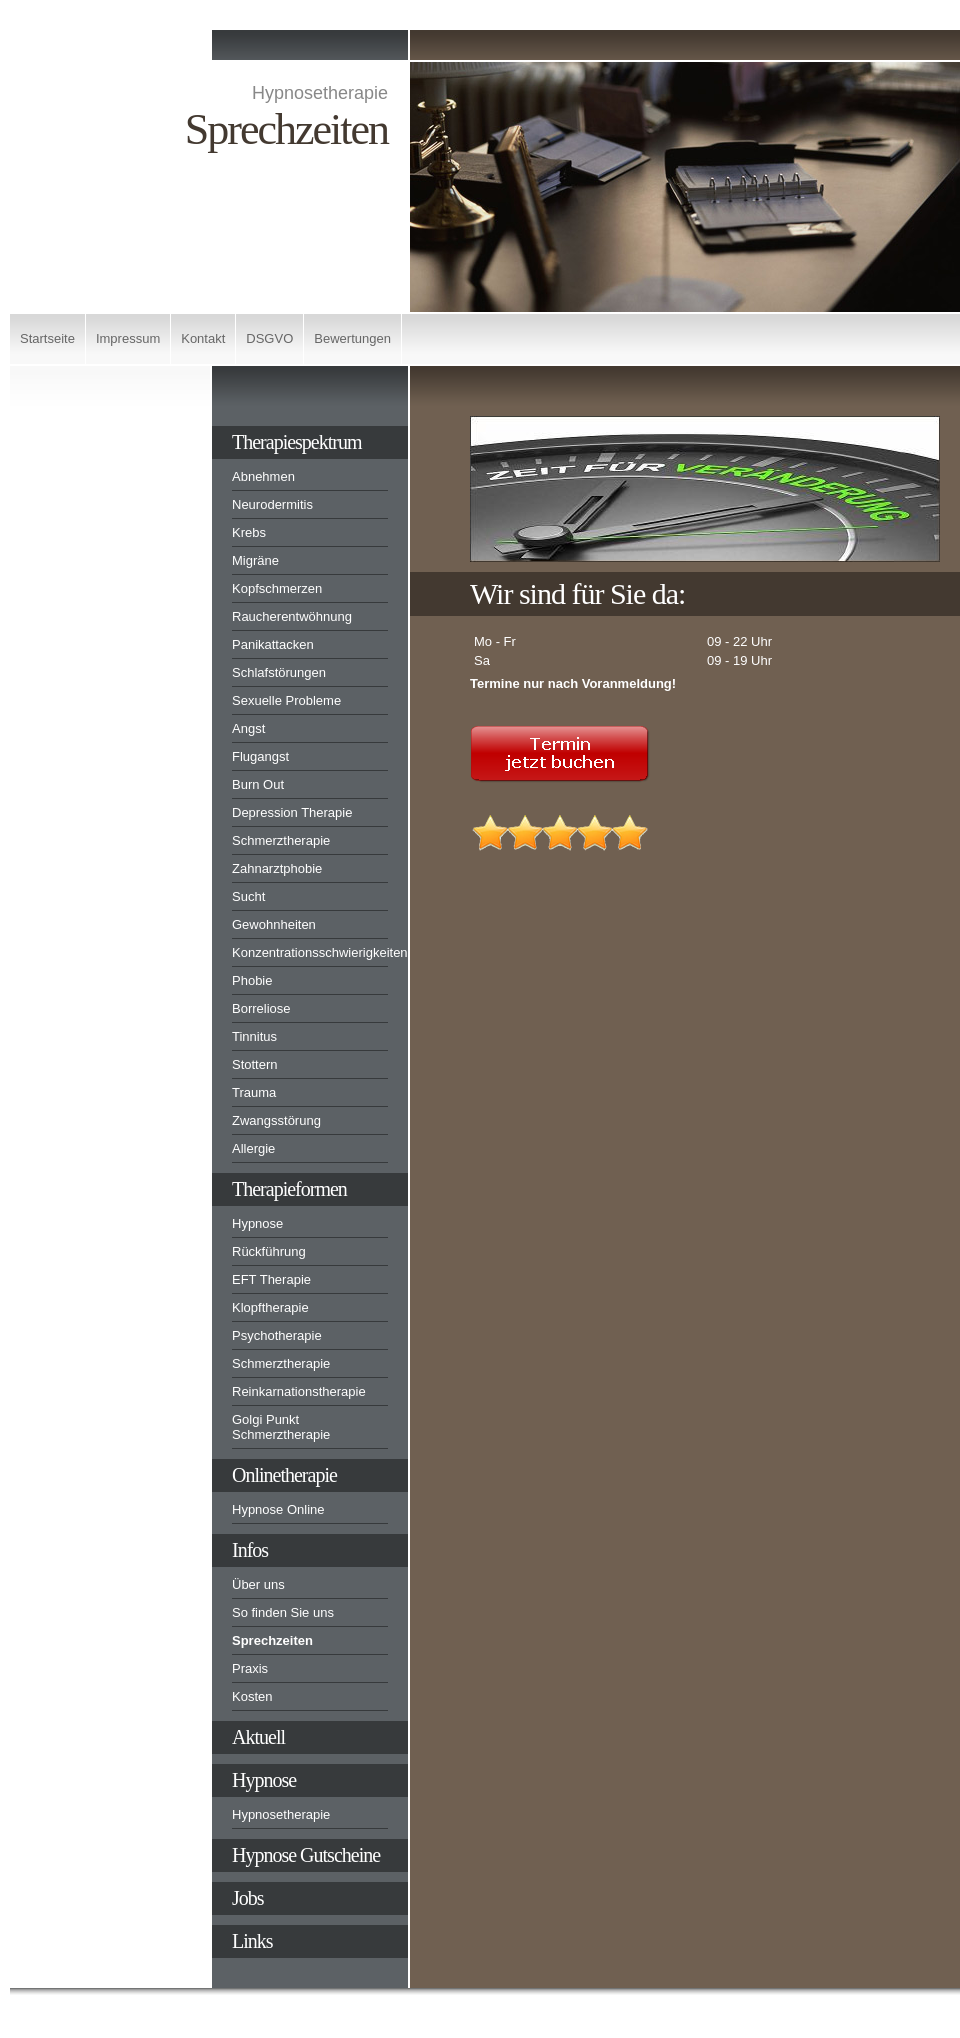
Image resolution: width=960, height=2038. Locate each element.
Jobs (248, 1898)
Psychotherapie (277, 1335)
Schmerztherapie (281, 840)
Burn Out (258, 784)
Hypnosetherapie (281, 1814)
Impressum (128, 338)
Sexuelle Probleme (286, 700)
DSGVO (269, 338)
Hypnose (257, 1223)
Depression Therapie (292, 812)
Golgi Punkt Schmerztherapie (281, 1427)
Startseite (47, 338)
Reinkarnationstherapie (299, 1391)
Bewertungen (352, 338)
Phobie (252, 980)
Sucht (248, 896)
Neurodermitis (272, 504)
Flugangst (260, 756)
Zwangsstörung (276, 1120)
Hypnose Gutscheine (306, 1855)
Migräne (255, 560)
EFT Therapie (271, 1279)
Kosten (252, 1696)
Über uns (258, 1584)
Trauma (254, 1092)
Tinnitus (254, 1036)
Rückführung (269, 1251)
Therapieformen (289, 1189)
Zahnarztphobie (277, 868)
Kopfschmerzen (277, 588)
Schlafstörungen (279, 672)
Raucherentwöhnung (292, 616)
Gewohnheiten (274, 924)
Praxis (250, 1668)
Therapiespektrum (297, 442)
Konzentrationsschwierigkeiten (310, 952)
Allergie (253, 1148)
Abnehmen (263, 476)
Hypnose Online (278, 1509)
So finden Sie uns (283, 1612)
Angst (248, 728)
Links (252, 1941)
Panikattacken (273, 644)
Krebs (249, 532)
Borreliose (261, 1008)
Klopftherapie (270, 1307)
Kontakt (203, 338)
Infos (250, 1550)
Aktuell (258, 1737)
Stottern (255, 1064)
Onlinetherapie (284, 1475)
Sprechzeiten (272, 1640)
